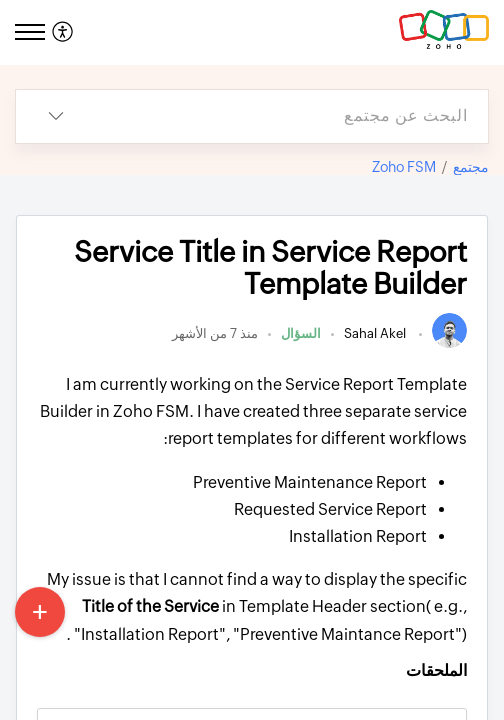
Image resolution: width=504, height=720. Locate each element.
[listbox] (56, 116)
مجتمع (471, 167)
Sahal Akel (376, 333)
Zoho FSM (404, 167)
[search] (292, 116)
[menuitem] (65, 32)
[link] (449, 343)
